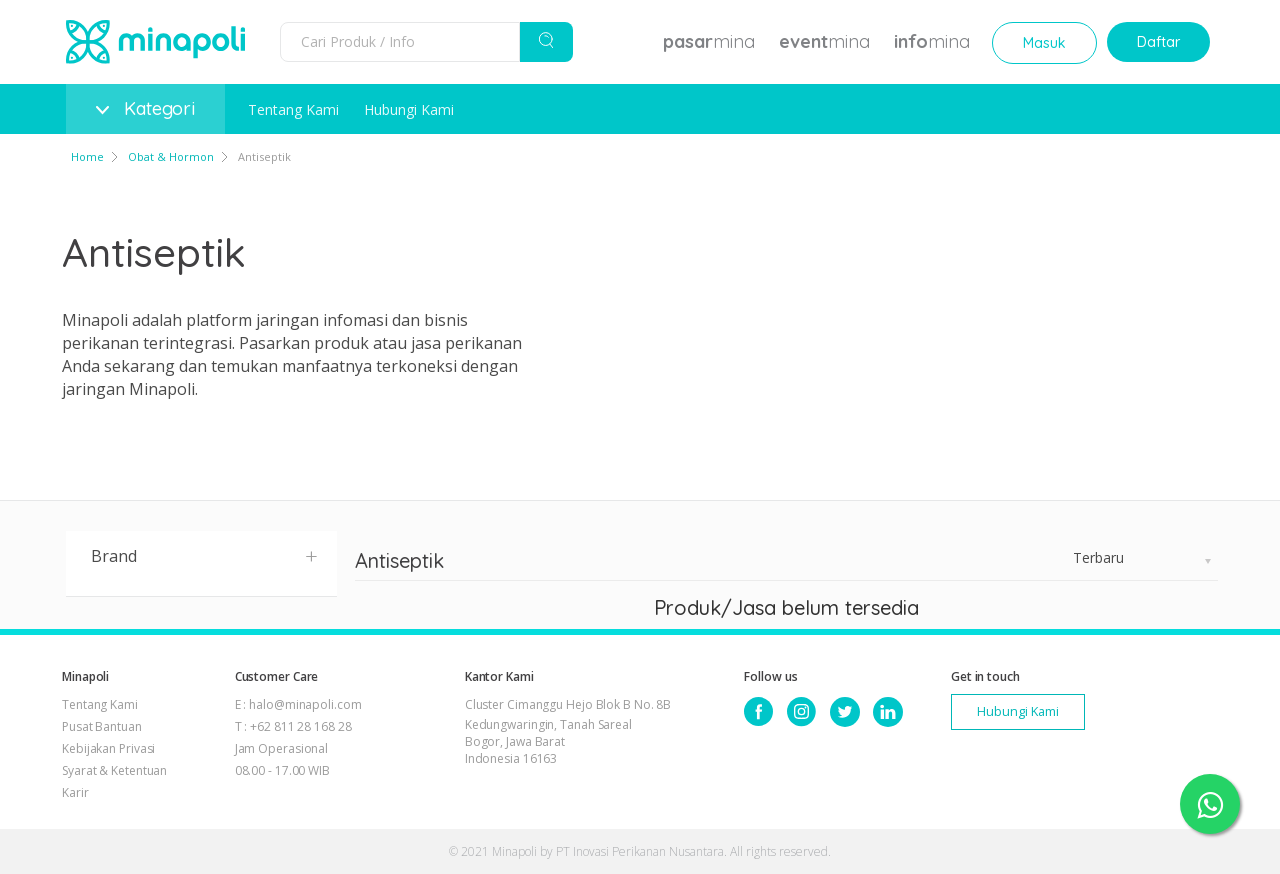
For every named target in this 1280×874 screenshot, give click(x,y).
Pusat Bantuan (102, 726)
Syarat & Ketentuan (114, 770)
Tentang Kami (293, 109)
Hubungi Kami (409, 109)
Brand (205, 555)
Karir (75, 792)
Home (87, 156)
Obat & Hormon (171, 156)
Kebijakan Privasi (108, 748)
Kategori (145, 108)
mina (709, 41)
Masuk (1044, 43)
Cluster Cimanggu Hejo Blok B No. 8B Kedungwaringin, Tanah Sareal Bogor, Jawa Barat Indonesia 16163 (568, 731)
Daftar (1158, 42)
